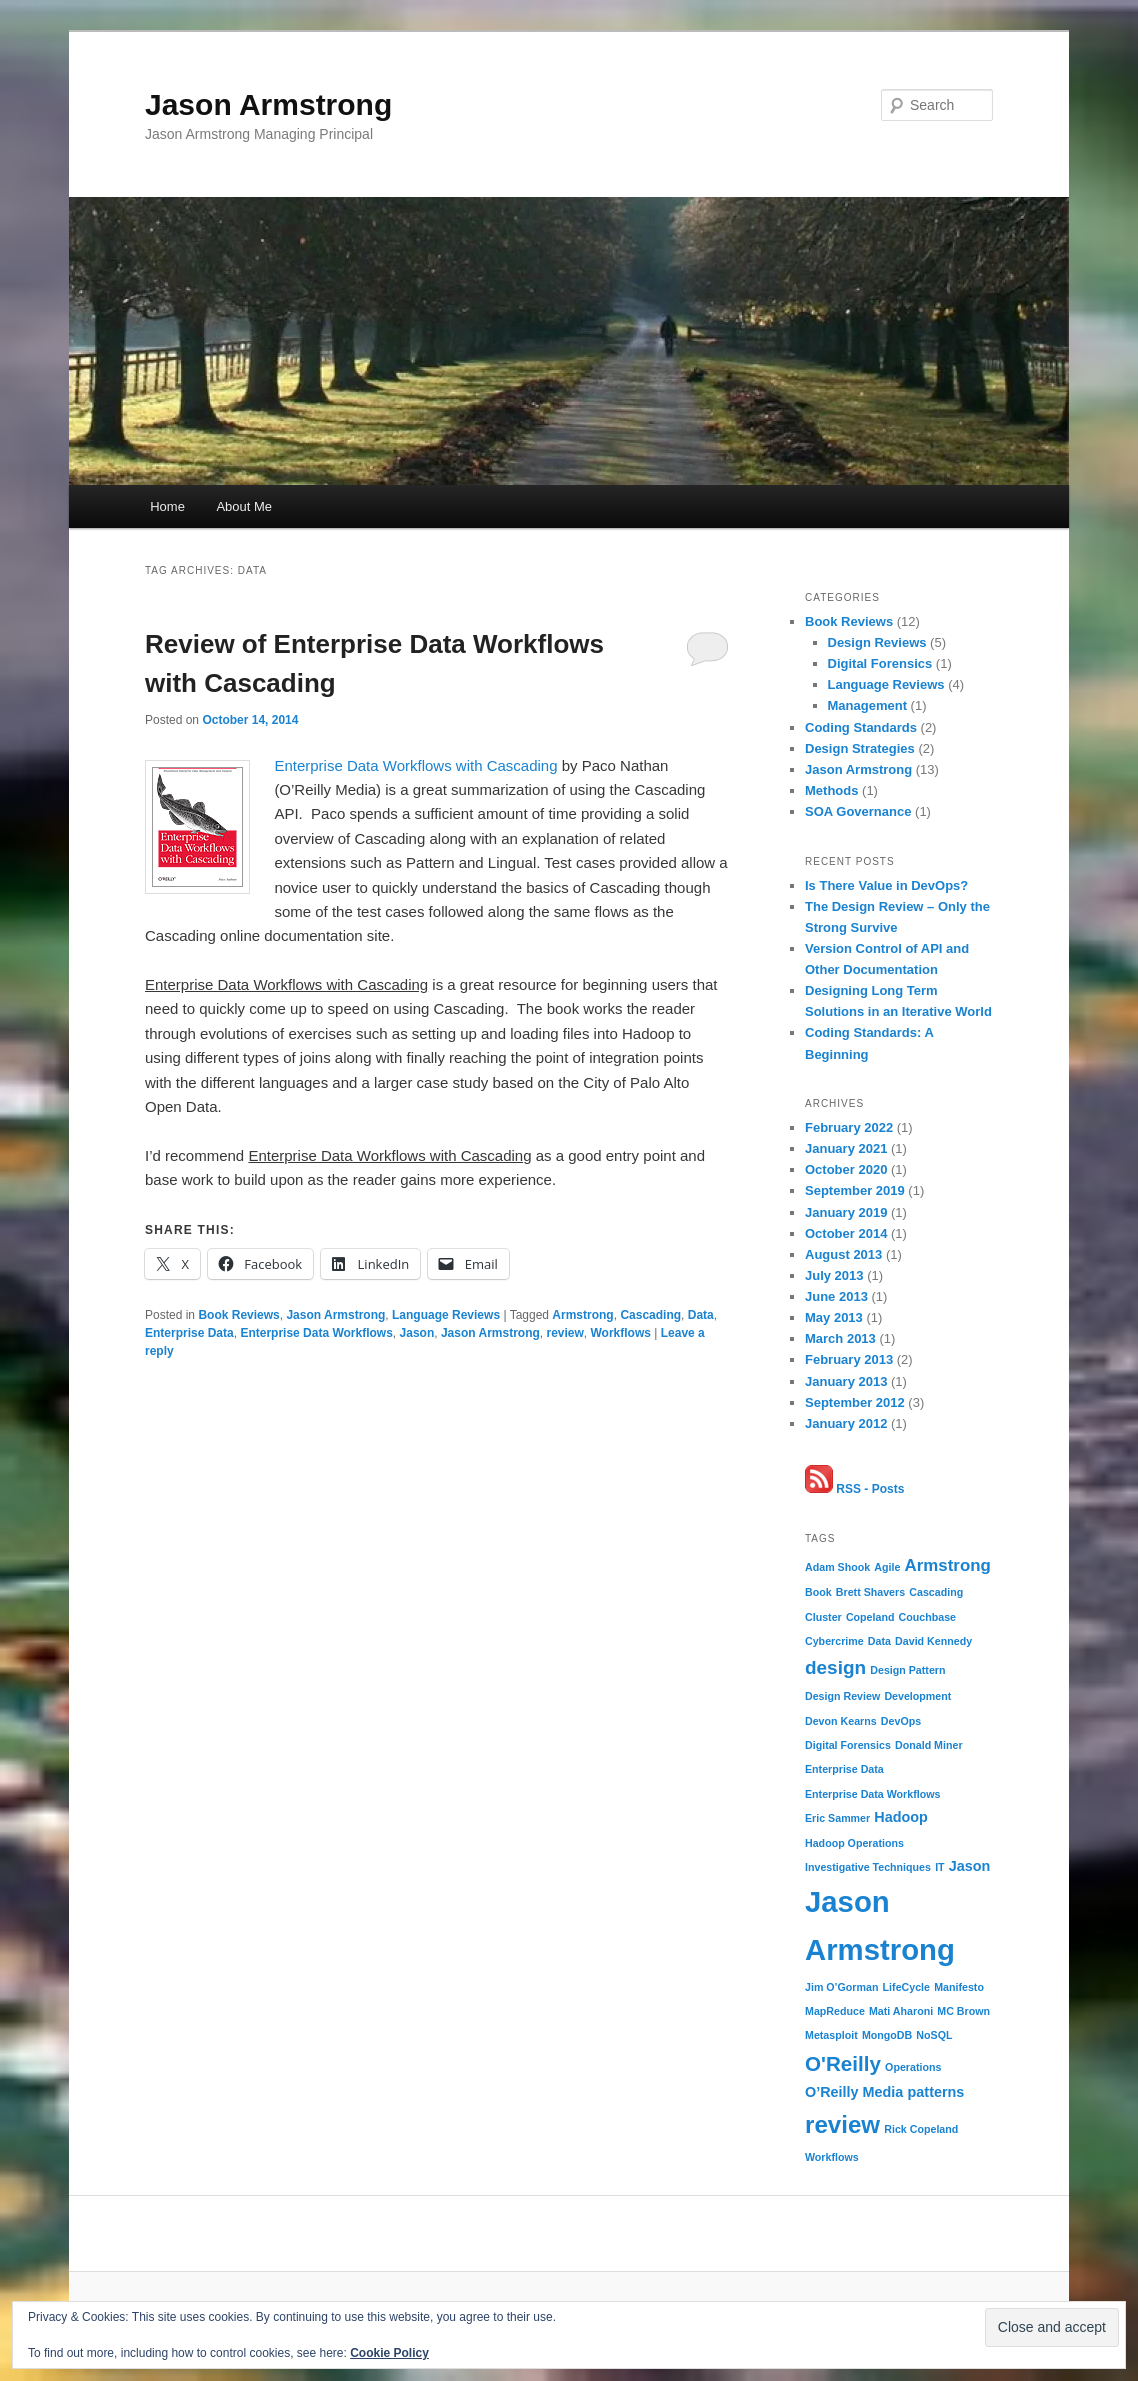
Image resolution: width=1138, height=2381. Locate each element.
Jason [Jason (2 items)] (970, 1866)
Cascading (650, 1315)
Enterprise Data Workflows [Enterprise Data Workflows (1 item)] (872, 1794)
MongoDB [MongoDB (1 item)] (887, 2035)
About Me (244, 506)
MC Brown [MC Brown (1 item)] (963, 2011)
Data (701, 1315)
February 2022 (849, 1127)
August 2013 (843, 1254)
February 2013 (849, 1359)
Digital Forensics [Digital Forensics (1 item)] (848, 1745)
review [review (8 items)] (842, 2124)
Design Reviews (877, 642)
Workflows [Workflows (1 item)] (832, 2157)
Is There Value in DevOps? (886, 885)
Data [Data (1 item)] (879, 1641)
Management (867, 705)
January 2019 (846, 1212)
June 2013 (836, 1296)
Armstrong (582, 1315)
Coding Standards (861, 727)
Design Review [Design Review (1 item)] (842, 1696)
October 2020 (846, 1169)
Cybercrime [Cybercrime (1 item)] (834, 1641)
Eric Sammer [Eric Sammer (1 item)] (837, 1818)
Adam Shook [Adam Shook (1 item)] (837, 1567)
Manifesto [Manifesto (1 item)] (959, 1987)
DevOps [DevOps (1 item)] (901, 1721)
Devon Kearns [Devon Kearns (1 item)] (841, 1721)
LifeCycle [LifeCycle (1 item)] (906, 1987)
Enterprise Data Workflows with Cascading (415, 765)
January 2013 (846, 1381)
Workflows (621, 1333)
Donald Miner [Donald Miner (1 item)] (929, 1745)
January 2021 (846, 1148)
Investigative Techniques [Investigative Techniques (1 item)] (868, 1867)
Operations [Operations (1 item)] (913, 2067)
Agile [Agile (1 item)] (887, 1567)
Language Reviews (446, 1315)
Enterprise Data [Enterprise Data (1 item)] (844, 1769)
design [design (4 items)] (835, 1667)
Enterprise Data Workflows (316, 1333)
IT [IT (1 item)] (939, 1867)
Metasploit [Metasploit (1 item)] (831, 2035)
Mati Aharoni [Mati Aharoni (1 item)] (901, 2011)
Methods (831, 790)
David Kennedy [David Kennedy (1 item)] (933, 1641)
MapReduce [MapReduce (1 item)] (835, 2011)
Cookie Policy (389, 2353)
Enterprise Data (189, 1333)
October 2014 (846, 1233)
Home (167, 506)
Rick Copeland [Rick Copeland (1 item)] (921, 2129)
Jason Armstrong (268, 104)
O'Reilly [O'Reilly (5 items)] (843, 2063)
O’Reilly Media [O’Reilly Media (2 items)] (854, 2092)
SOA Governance (858, 811)
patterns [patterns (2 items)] (936, 2092)
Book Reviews (238, 1315)
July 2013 (834, 1275)
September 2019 (855, 1190)
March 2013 (840, 1338)
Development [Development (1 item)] (917, 1696)
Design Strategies (860, 748)
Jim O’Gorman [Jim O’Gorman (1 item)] (841, 1987)
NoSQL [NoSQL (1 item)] (934, 2035)
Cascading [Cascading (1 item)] (936, 1592)
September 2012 (855, 1402)
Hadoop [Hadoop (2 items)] (901, 1817)
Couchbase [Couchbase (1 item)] (927, 1617)
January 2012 (846, 1423)
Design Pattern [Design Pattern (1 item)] (907, 1670)
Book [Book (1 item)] (818, 1592)
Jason (417, 1333)
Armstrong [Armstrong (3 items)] (948, 1565)
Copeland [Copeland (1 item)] (870, 1617)
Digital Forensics (880, 663)
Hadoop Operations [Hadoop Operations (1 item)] (854, 1843)
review (564, 1333)
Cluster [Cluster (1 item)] (823, 1617)
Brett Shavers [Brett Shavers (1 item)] (870, 1592)
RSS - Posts (854, 1489)
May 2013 (834, 1317)
